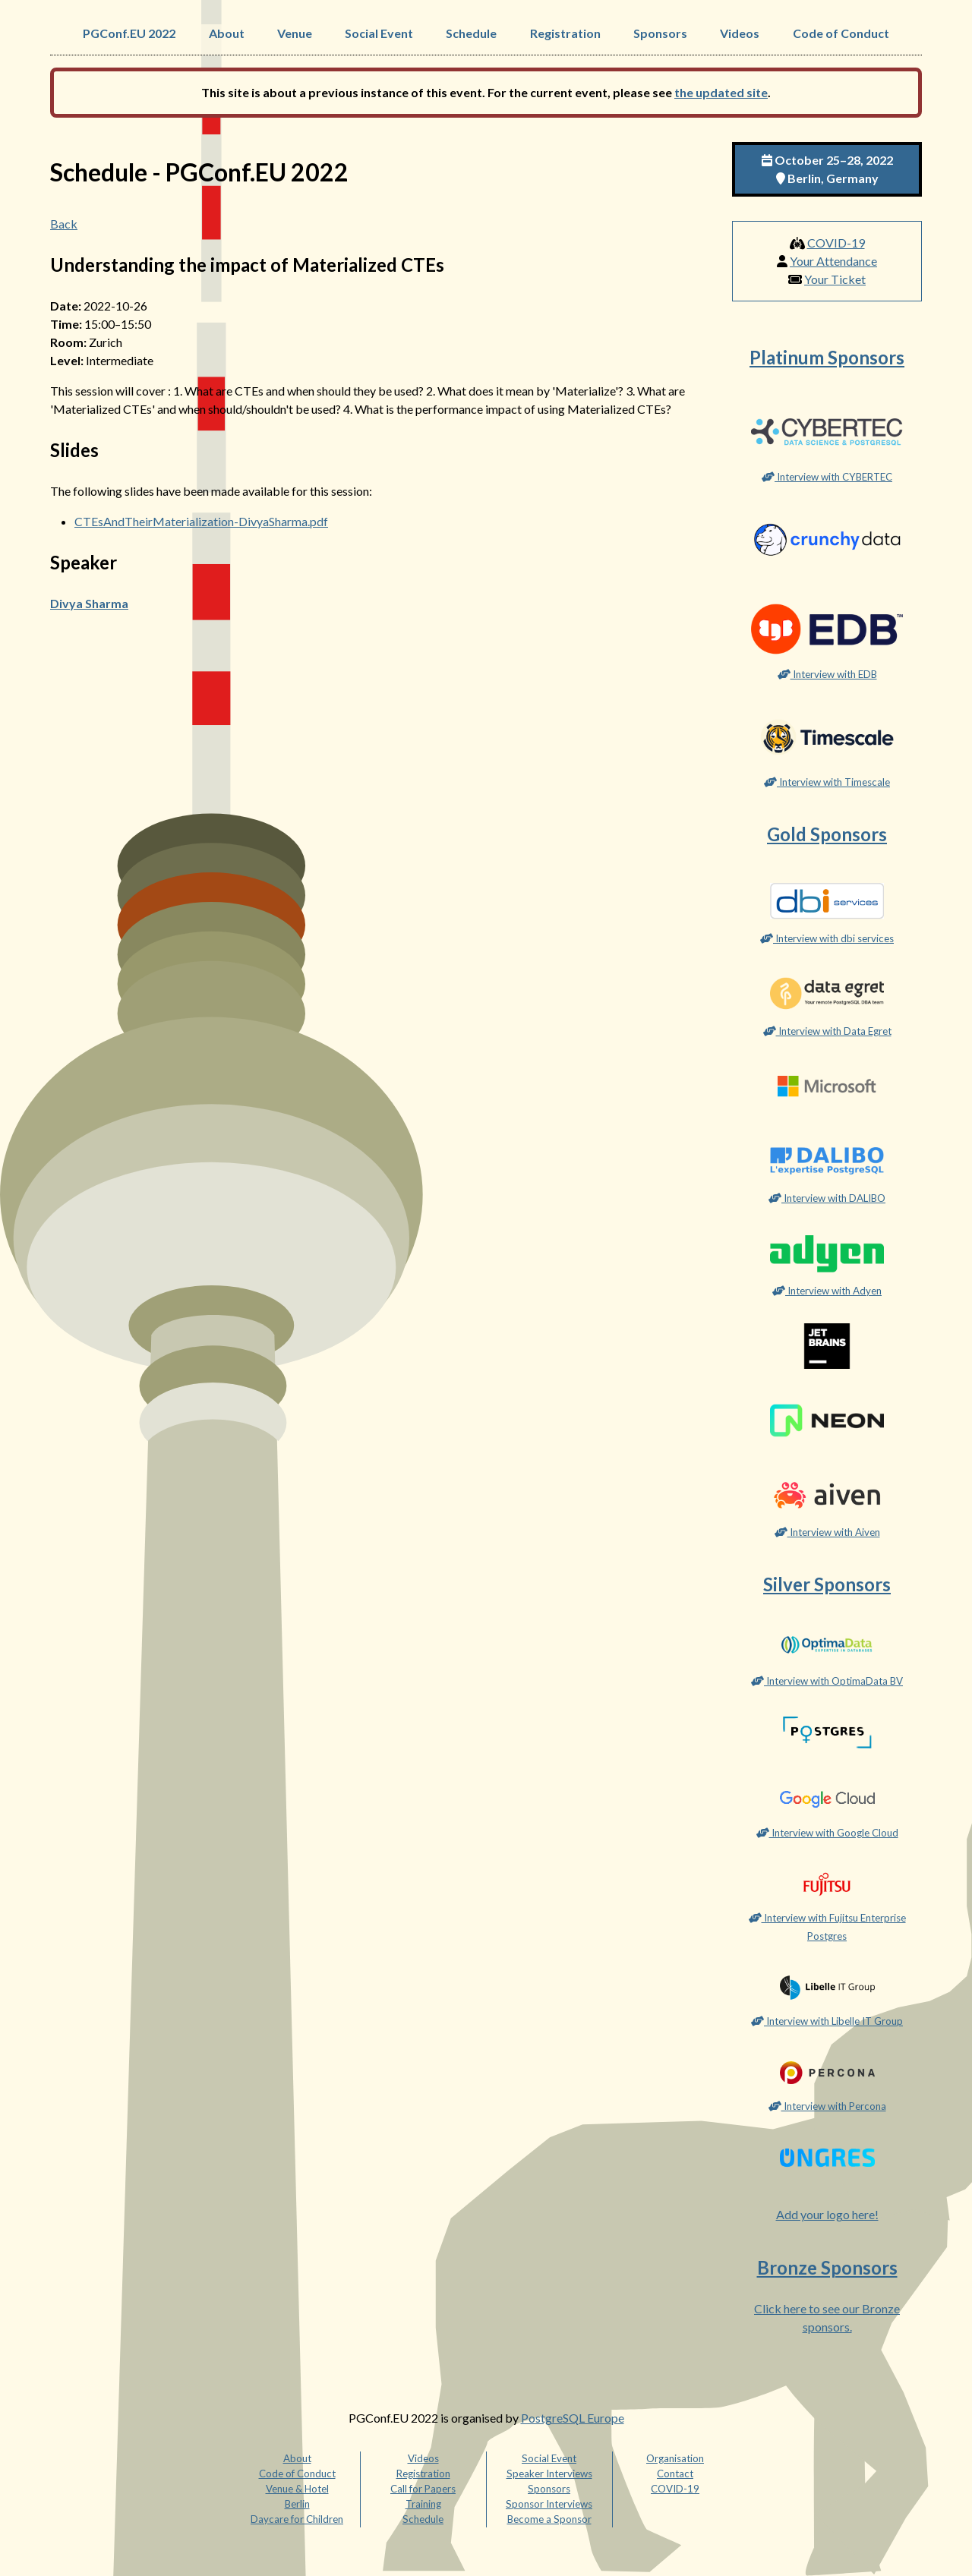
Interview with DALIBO (826, 1198)
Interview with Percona (827, 2106)
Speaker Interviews (549, 2473)
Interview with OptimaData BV (827, 1681)
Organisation (675, 2458)
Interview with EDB (827, 674)
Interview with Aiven (827, 1532)
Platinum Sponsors (827, 357)
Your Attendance (833, 261)
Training (423, 2504)
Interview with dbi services (827, 938)
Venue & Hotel (297, 2489)
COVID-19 (836, 242)
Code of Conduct (841, 33)
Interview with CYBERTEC (827, 477)
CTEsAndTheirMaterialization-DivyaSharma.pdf (201, 521)
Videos (739, 33)
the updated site (721, 92)
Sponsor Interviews (549, 2504)
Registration (565, 33)
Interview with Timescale (827, 782)
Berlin (297, 2504)
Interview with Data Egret (827, 1031)
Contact (675, 2473)
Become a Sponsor (549, 2519)
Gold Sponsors (827, 834)
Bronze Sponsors (827, 2267)
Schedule (471, 33)
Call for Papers (423, 2489)
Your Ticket (835, 279)
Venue (294, 33)
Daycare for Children (297, 2519)
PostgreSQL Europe (572, 2417)
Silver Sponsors (827, 1584)
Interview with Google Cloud (827, 1833)
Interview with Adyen (827, 1291)
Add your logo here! (827, 2214)
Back (63, 223)
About (227, 33)
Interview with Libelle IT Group (827, 2021)
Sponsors (660, 33)
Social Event (379, 33)
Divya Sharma (89, 603)
